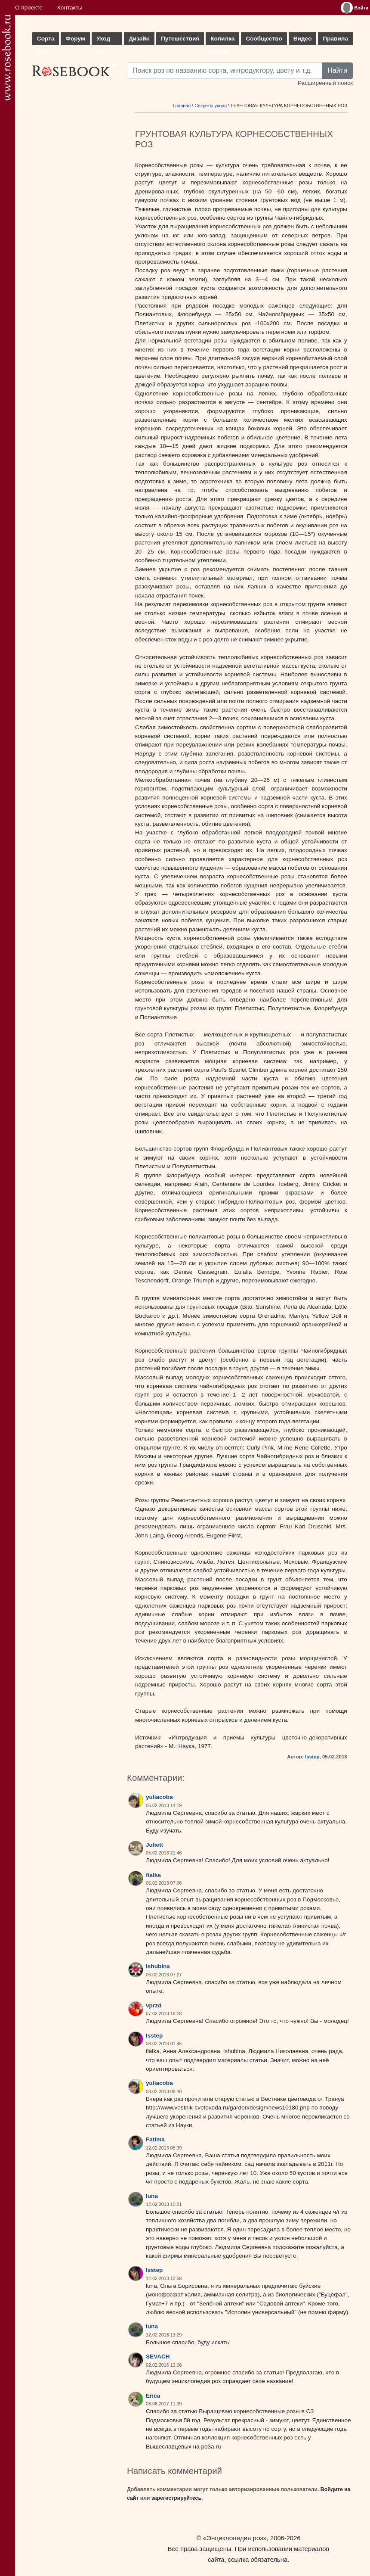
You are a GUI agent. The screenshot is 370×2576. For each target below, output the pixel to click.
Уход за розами (106, 40)
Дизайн (139, 38)
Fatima (155, 2139)
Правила (335, 38)
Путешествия (180, 38)
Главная (182, 105)
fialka (153, 1875)
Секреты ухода (210, 105)
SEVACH (158, 2356)
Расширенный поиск (325, 83)
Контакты (70, 7)
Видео (302, 38)
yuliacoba (159, 1797)
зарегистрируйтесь (176, 2498)
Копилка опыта (222, 40)
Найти (337, 70)
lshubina (158, 1966)
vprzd (153, 2005)
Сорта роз (45, 40)
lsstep (312, 1756)
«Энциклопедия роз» (235, 2538)
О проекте (29, 7)
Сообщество (264, 38)
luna (152, 2196)
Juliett (154, 1845)
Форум (75, 38)
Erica (153, 2395)
